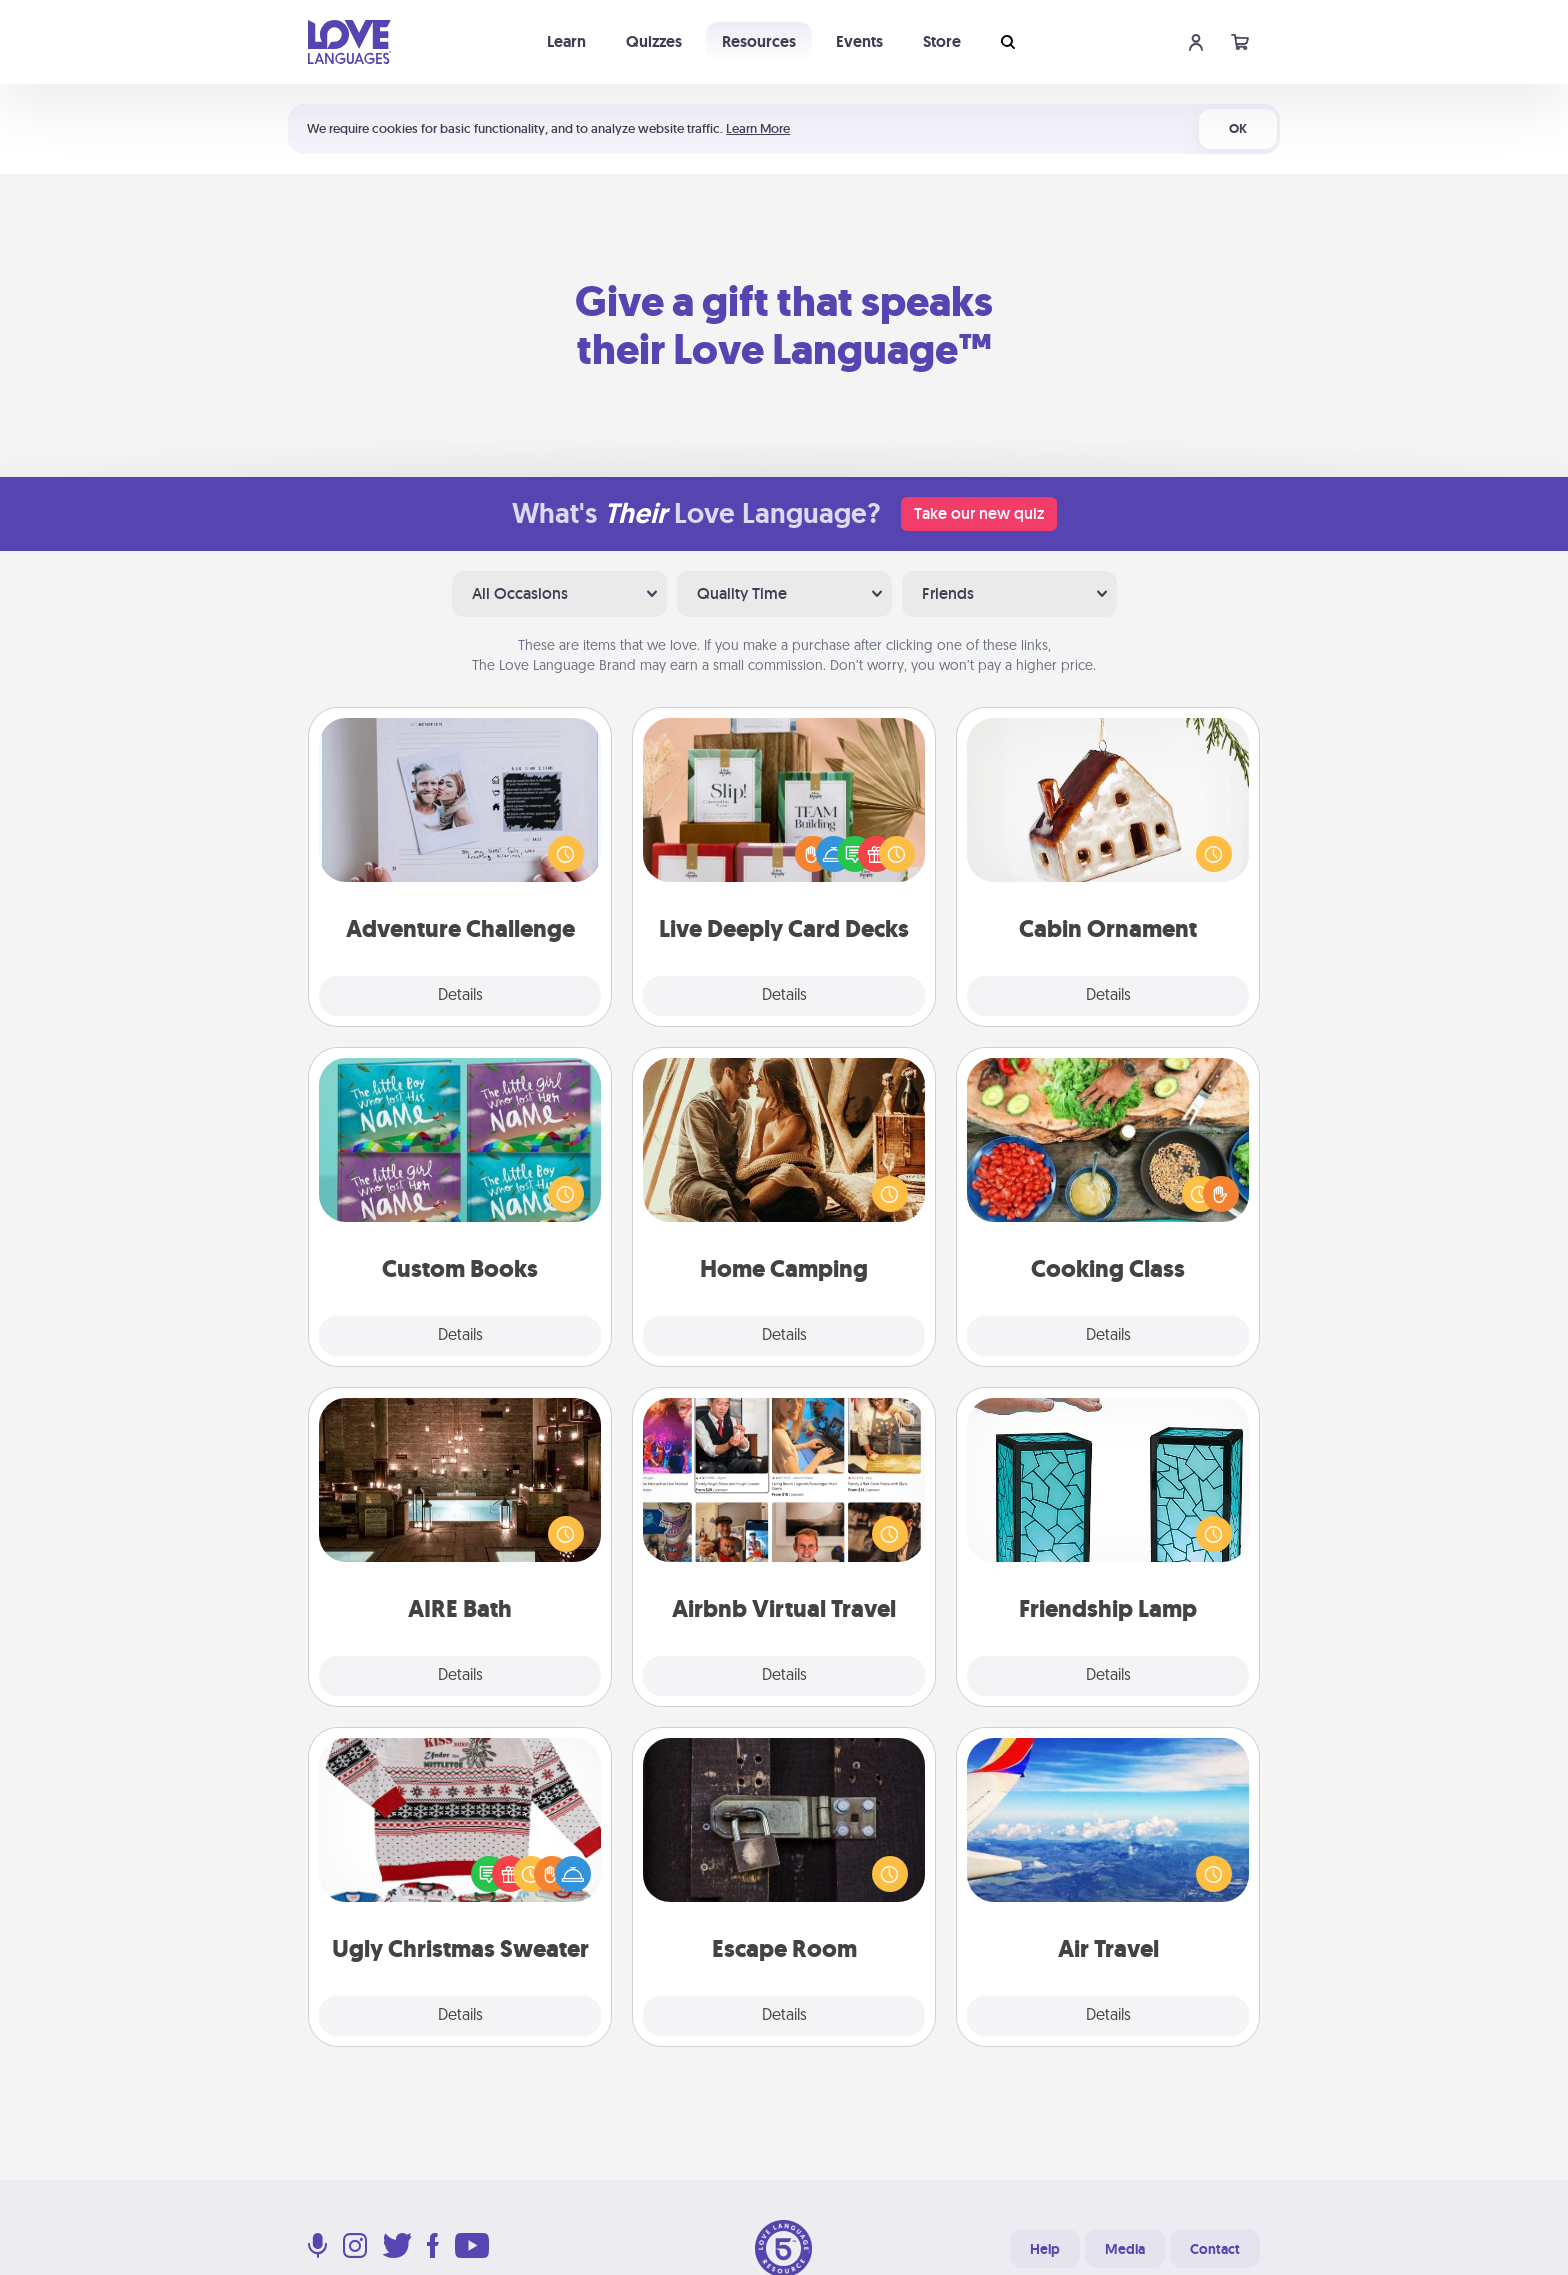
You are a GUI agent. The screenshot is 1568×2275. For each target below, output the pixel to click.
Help (1045, 2249)
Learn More (758, 128)
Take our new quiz (979, 513)
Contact (1215, 2249)
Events (859, 41)
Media (1125, 2249)
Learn (566, 41)
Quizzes (654, 41)
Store (942, 41)
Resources (759, 41)
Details (460, 996)
